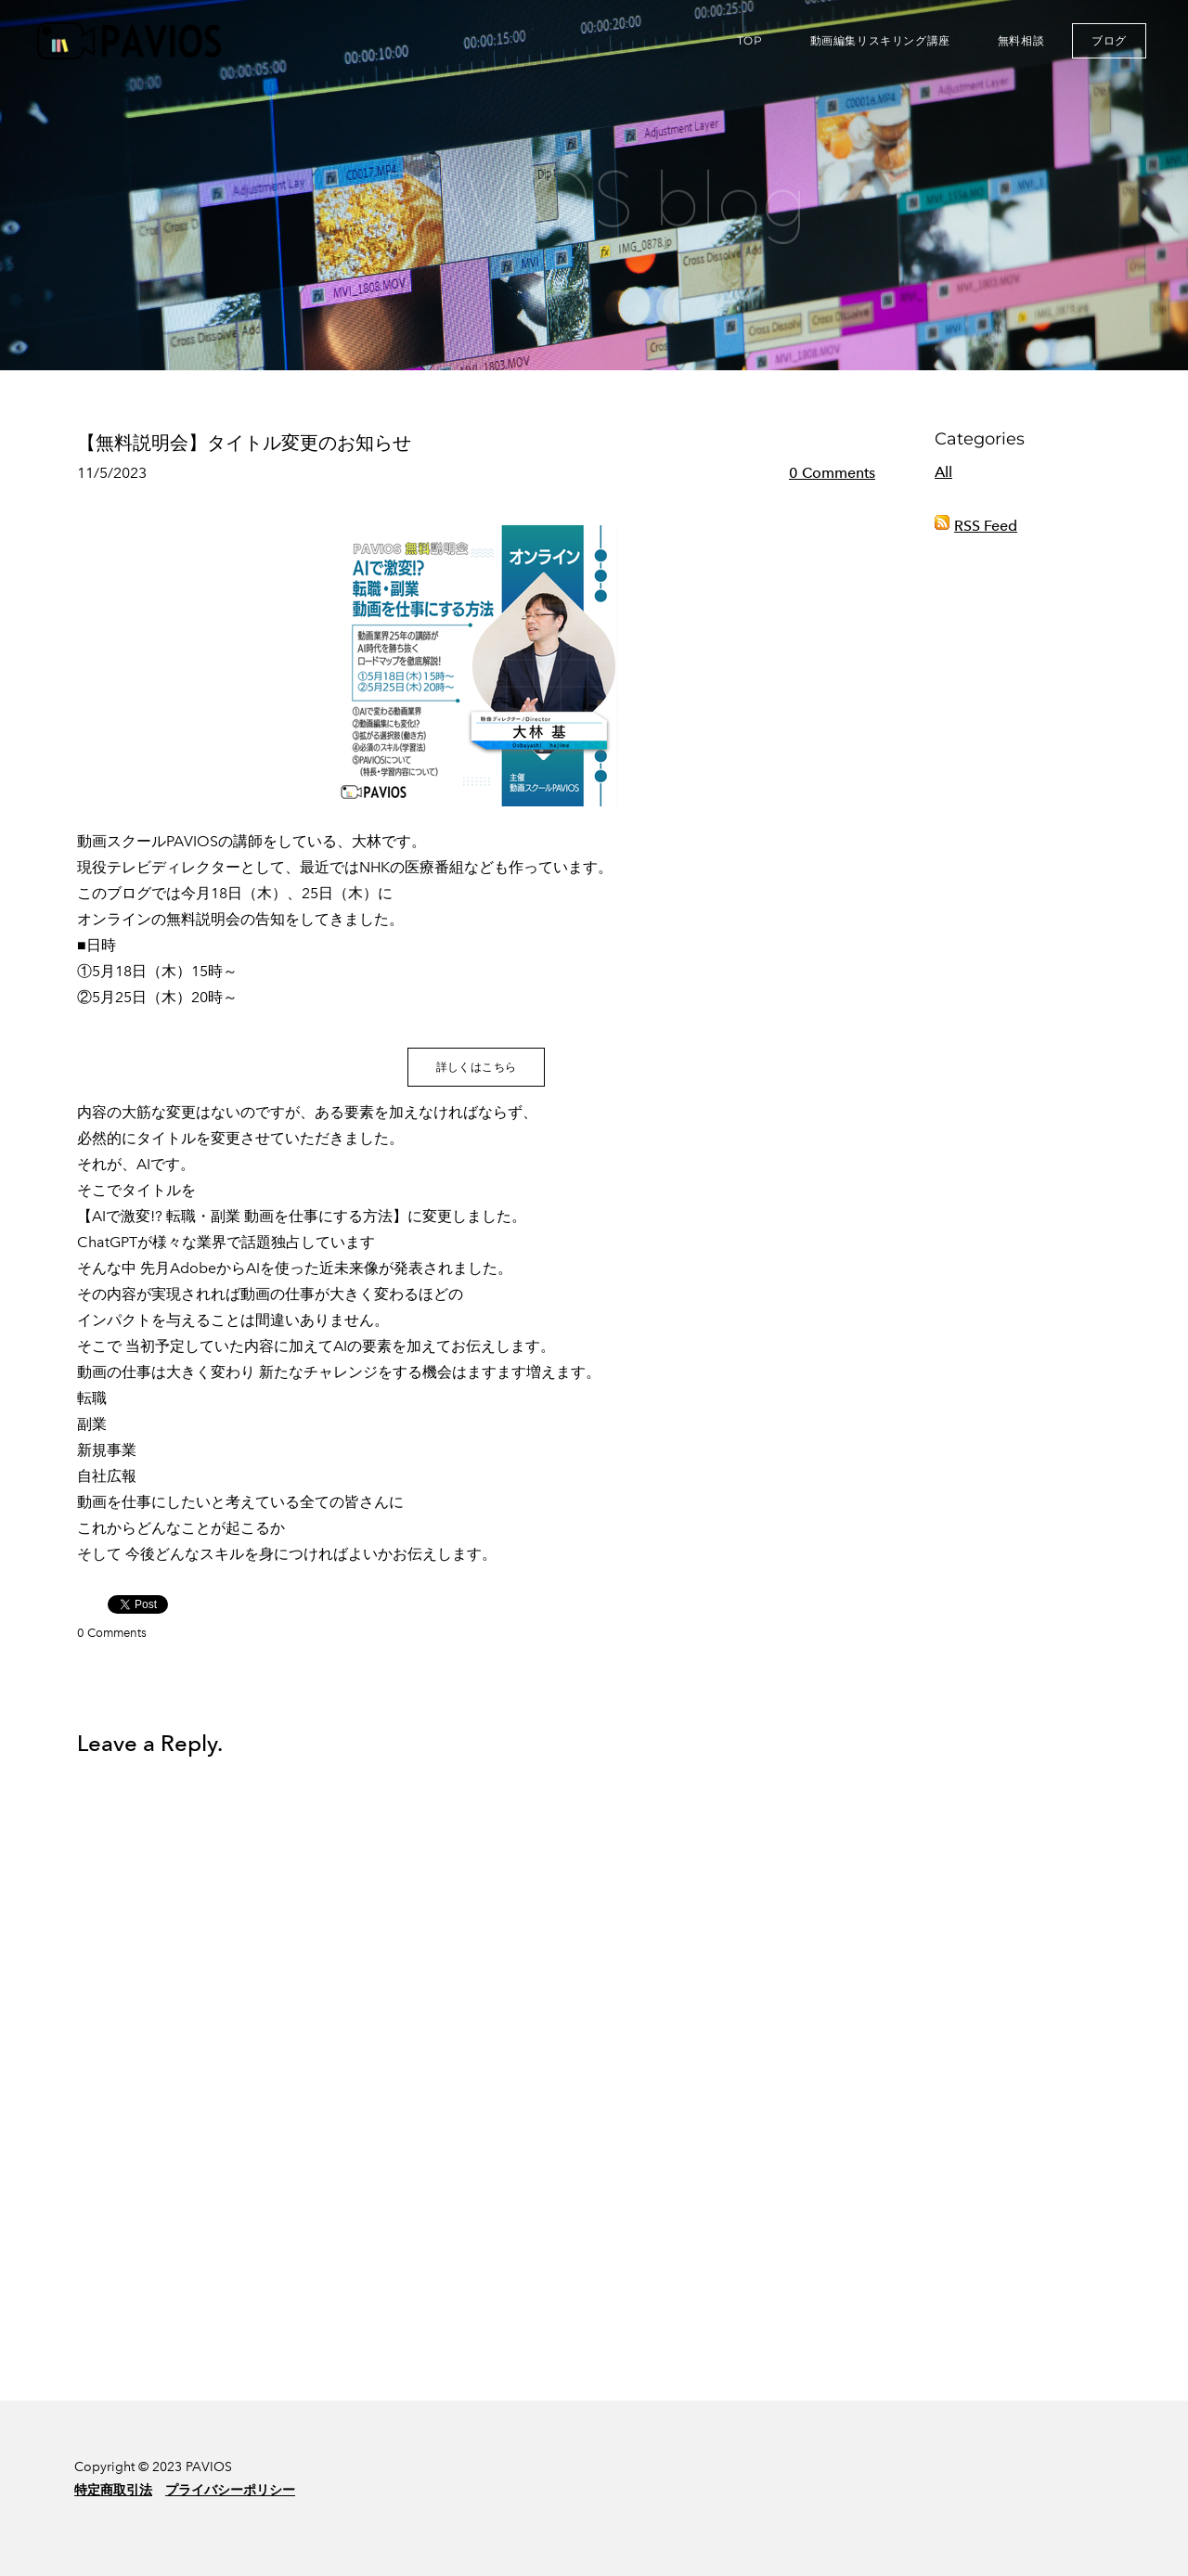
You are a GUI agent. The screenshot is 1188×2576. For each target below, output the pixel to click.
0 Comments (832, 473)
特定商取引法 (113, 2490)
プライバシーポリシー (230, 2490)
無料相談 (1021, 40)
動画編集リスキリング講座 (880, 40)
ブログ (1109, 40)
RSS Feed (985, 526)
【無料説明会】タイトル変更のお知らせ (244, 442)
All (943, 472)
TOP (750, 40)
